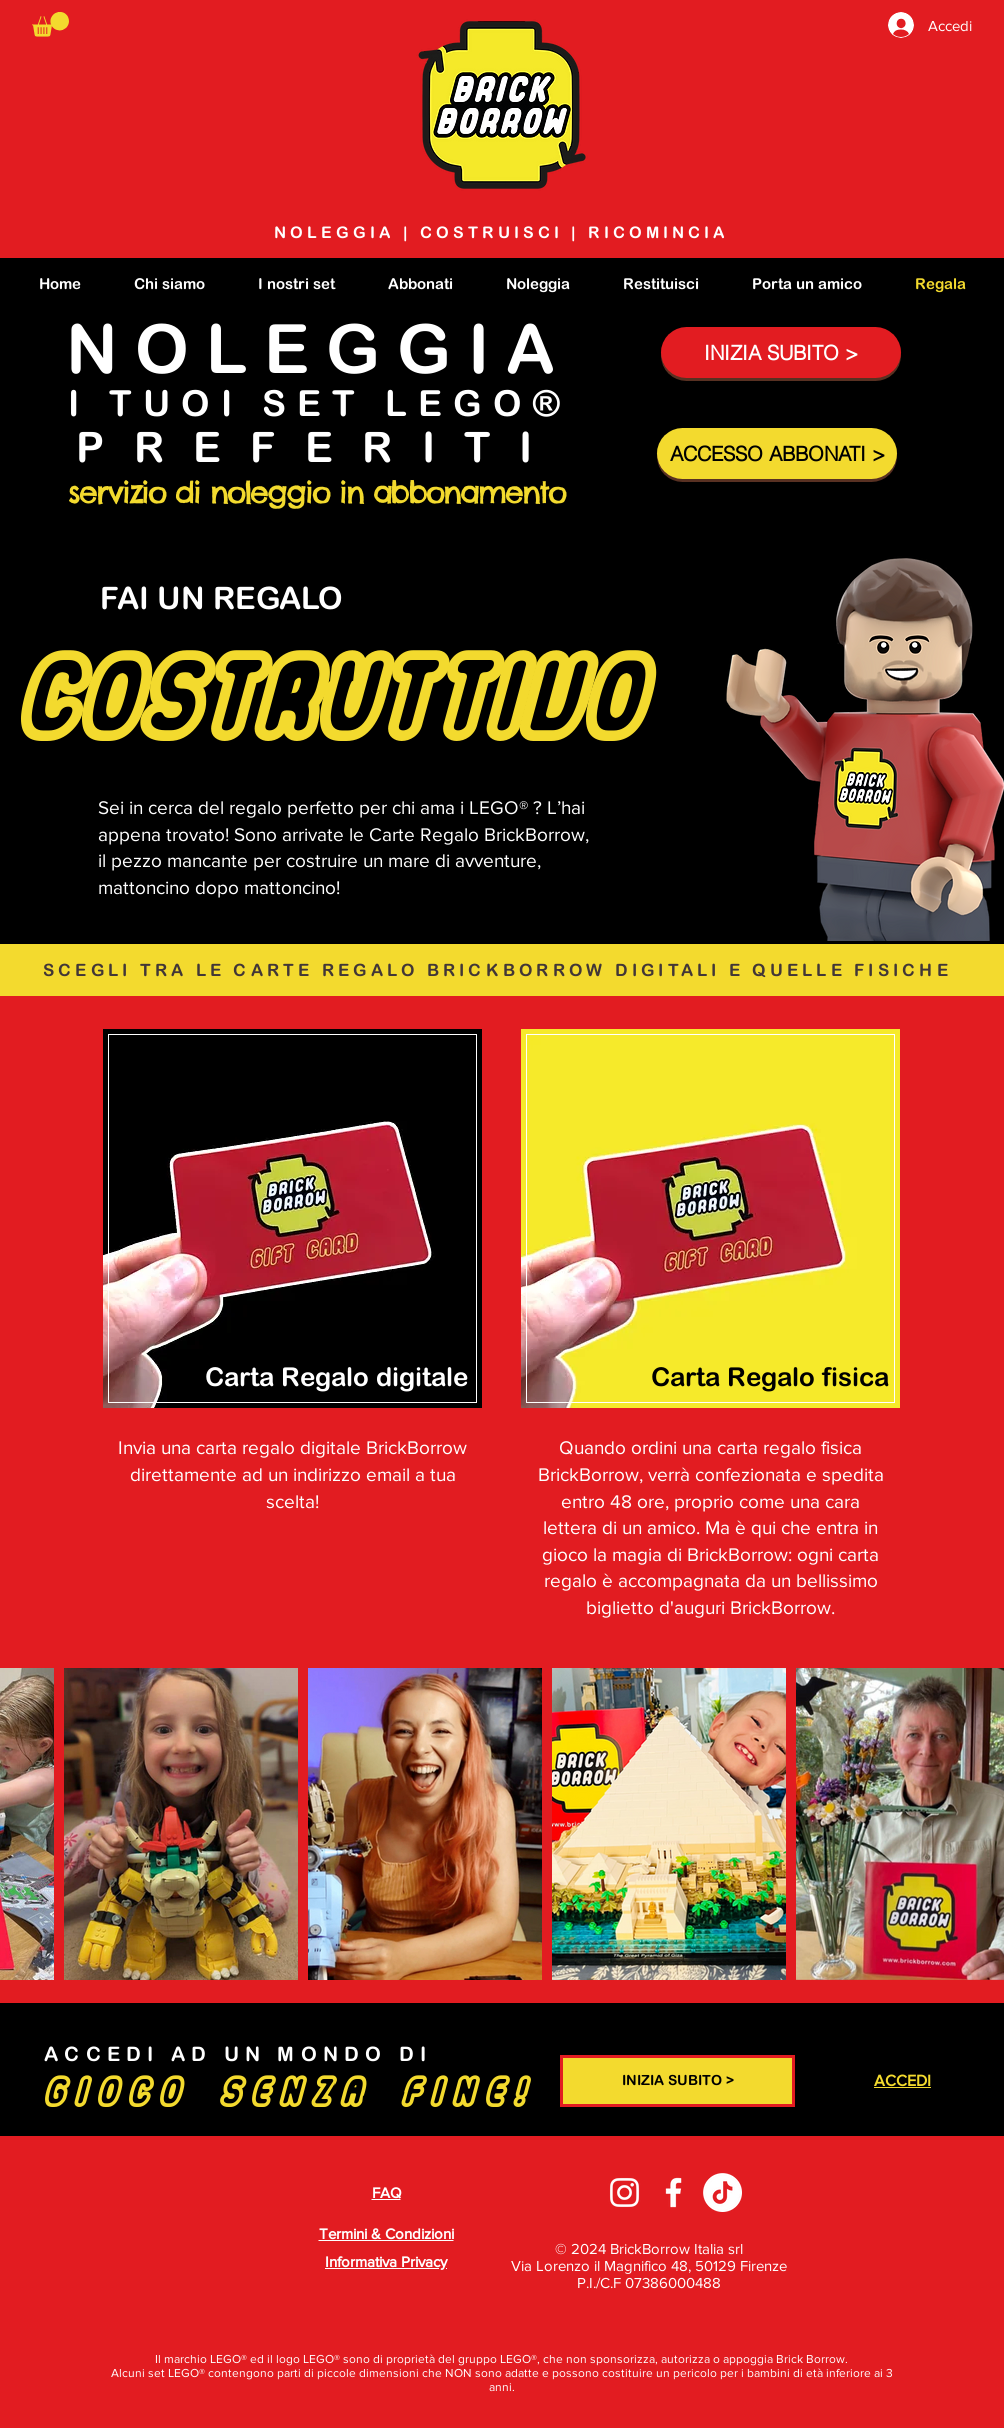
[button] (50, 24)
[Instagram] (624, 2192)
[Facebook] (673, 2192)
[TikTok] (722, 2192)
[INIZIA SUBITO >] (781, 352)
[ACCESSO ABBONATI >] (777, 453)
